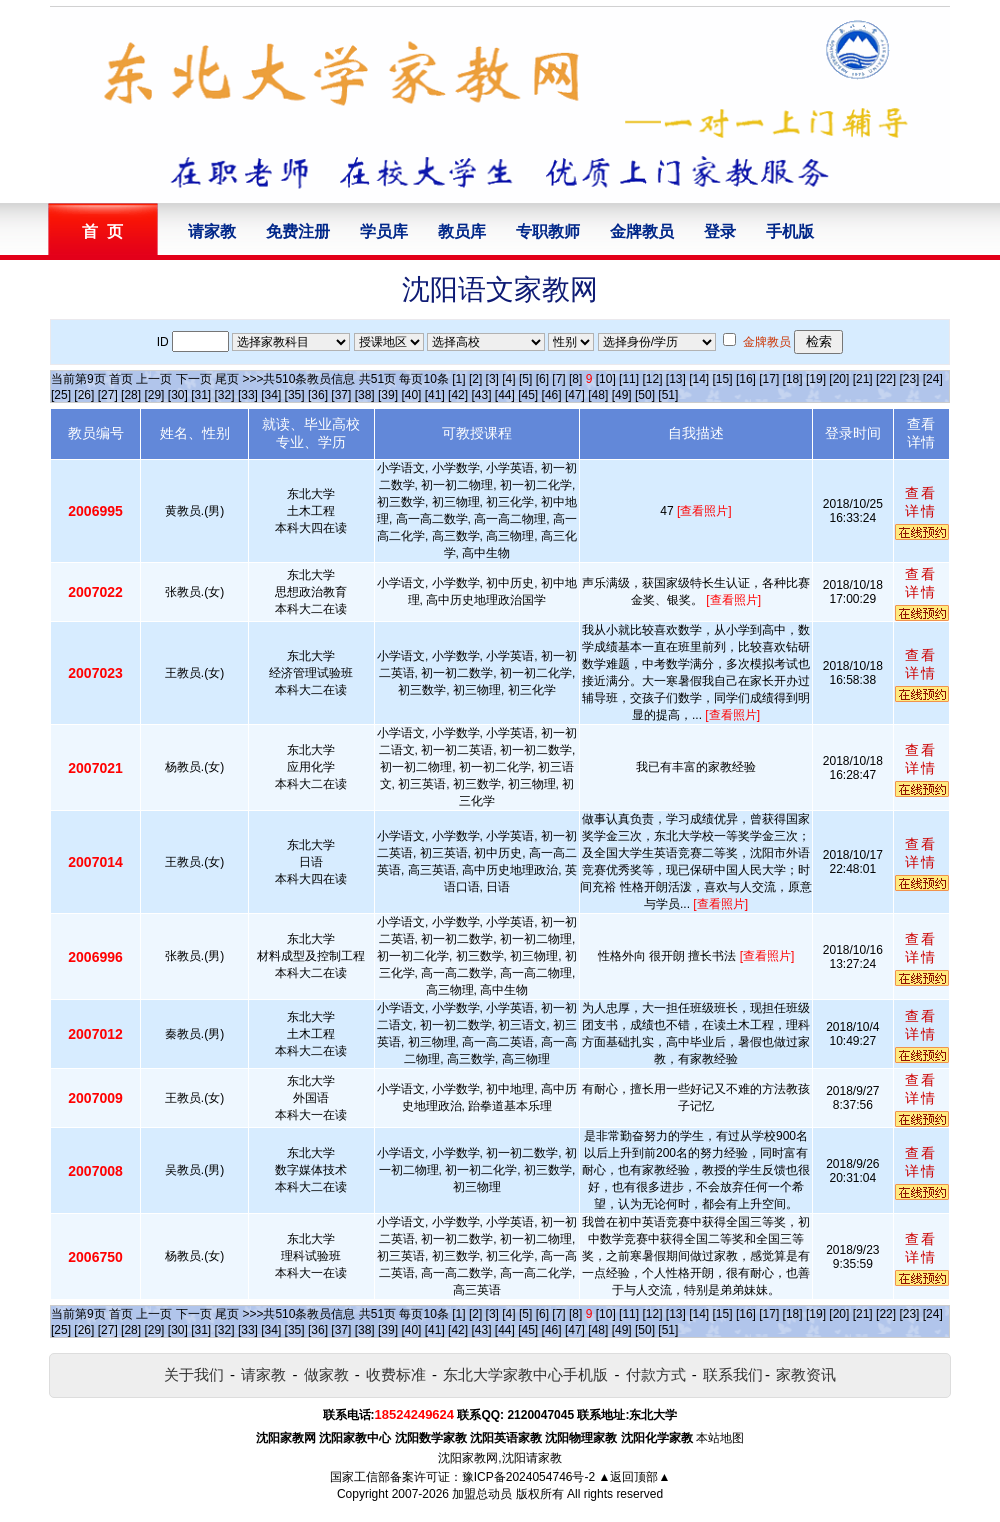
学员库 (384, 231)
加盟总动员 (482, 1494)
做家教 (326, 1374)
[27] (108, 395)
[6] (542, 379)
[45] (528, 395)
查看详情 (921, 502)
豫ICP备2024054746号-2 (528, 1477)
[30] (178, 395)
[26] (84, 395)
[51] (668, 395)
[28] (131, 395)
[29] (154, 395)
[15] (723, 379)
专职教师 (548, 231)
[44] (505, 395)
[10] (606, 379)
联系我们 (733, 1374)
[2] (475, 379)
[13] (676, 379)
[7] (558, 379)
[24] (933, 379)
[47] (575, 395)
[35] (295, 395)
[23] (909, 379)
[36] (318, 395)
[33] (248, 395)
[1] (458, 379)
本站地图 (720, 1438)
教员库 (462, 231)
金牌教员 (642, 231)
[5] (525, 379)
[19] (816, 379)
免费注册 (298, 231)
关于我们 (194, 1374)
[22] (886, 379)
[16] (746, 379)
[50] (645, 395)
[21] (863, 379)
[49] (622, 395)
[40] (411, 395)
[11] (629, 379)
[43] (481, 395)
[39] (388, 395)
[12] (652, 379)
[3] (492, 379)
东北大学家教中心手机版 (525, 1374)
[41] (435, 395)
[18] (793, 379)
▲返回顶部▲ (635, 1477)
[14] (699, 379)
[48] (598, 395)
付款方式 (656, 1374)
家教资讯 (806, 1374)
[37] (341, 395)
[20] (839, 379)
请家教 (212, 231)
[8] (575, 379)
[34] (271, 395)
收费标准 (396, 1374)
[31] (201, 395)
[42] (458, 395)
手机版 (790, 231)
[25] (61, 395)
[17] (769, 379)
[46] (552, 395)
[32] (225, 395)
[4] (508, 379)
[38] (365, 395)
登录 (720, 231)
